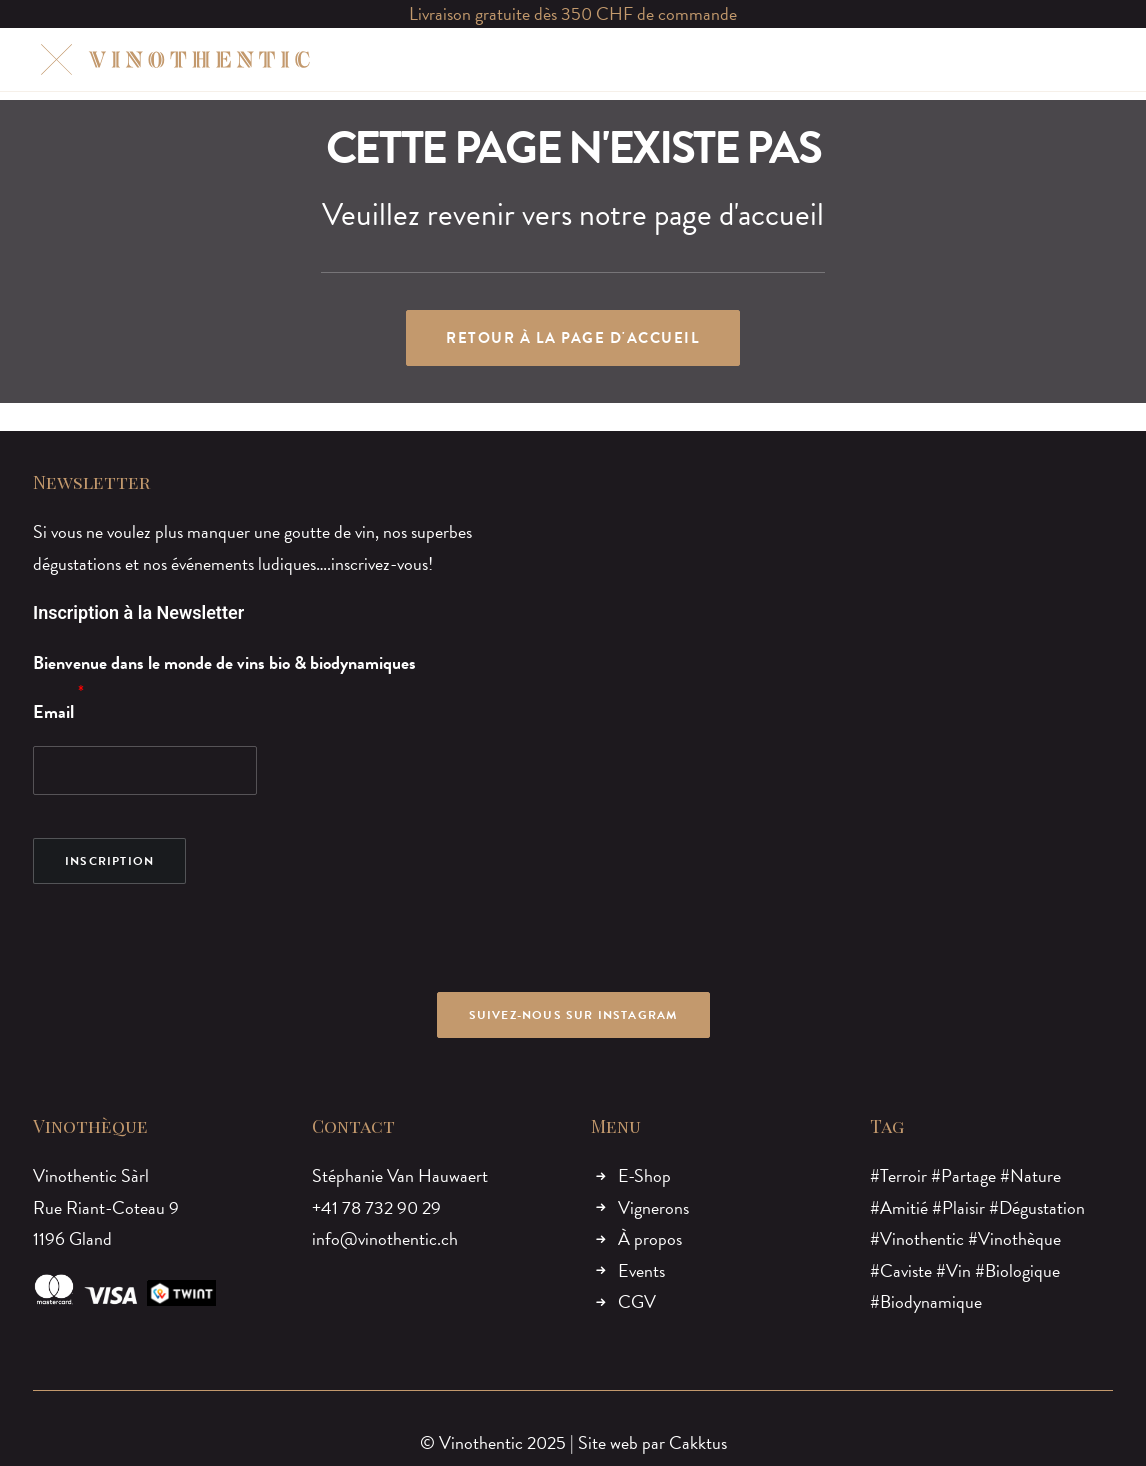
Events (641, 1270)
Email (53, 711)
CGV (637, 1301)
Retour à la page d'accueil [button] (573, 338)
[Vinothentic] (172, 59)
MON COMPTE (915, 59)
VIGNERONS (511, 59)
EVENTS (711, 59)
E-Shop (644, 1175)
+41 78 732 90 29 (376, 1207)
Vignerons (653, 1207)
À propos (650, 1238)
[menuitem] (412, 59)
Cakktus (698, 1442)
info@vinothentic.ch (385, 1238)
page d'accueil (739, 214)
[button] (1009, 59)
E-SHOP (412, 59)
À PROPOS (618, 59)
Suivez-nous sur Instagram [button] (573, 1015)
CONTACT (803, 59)
